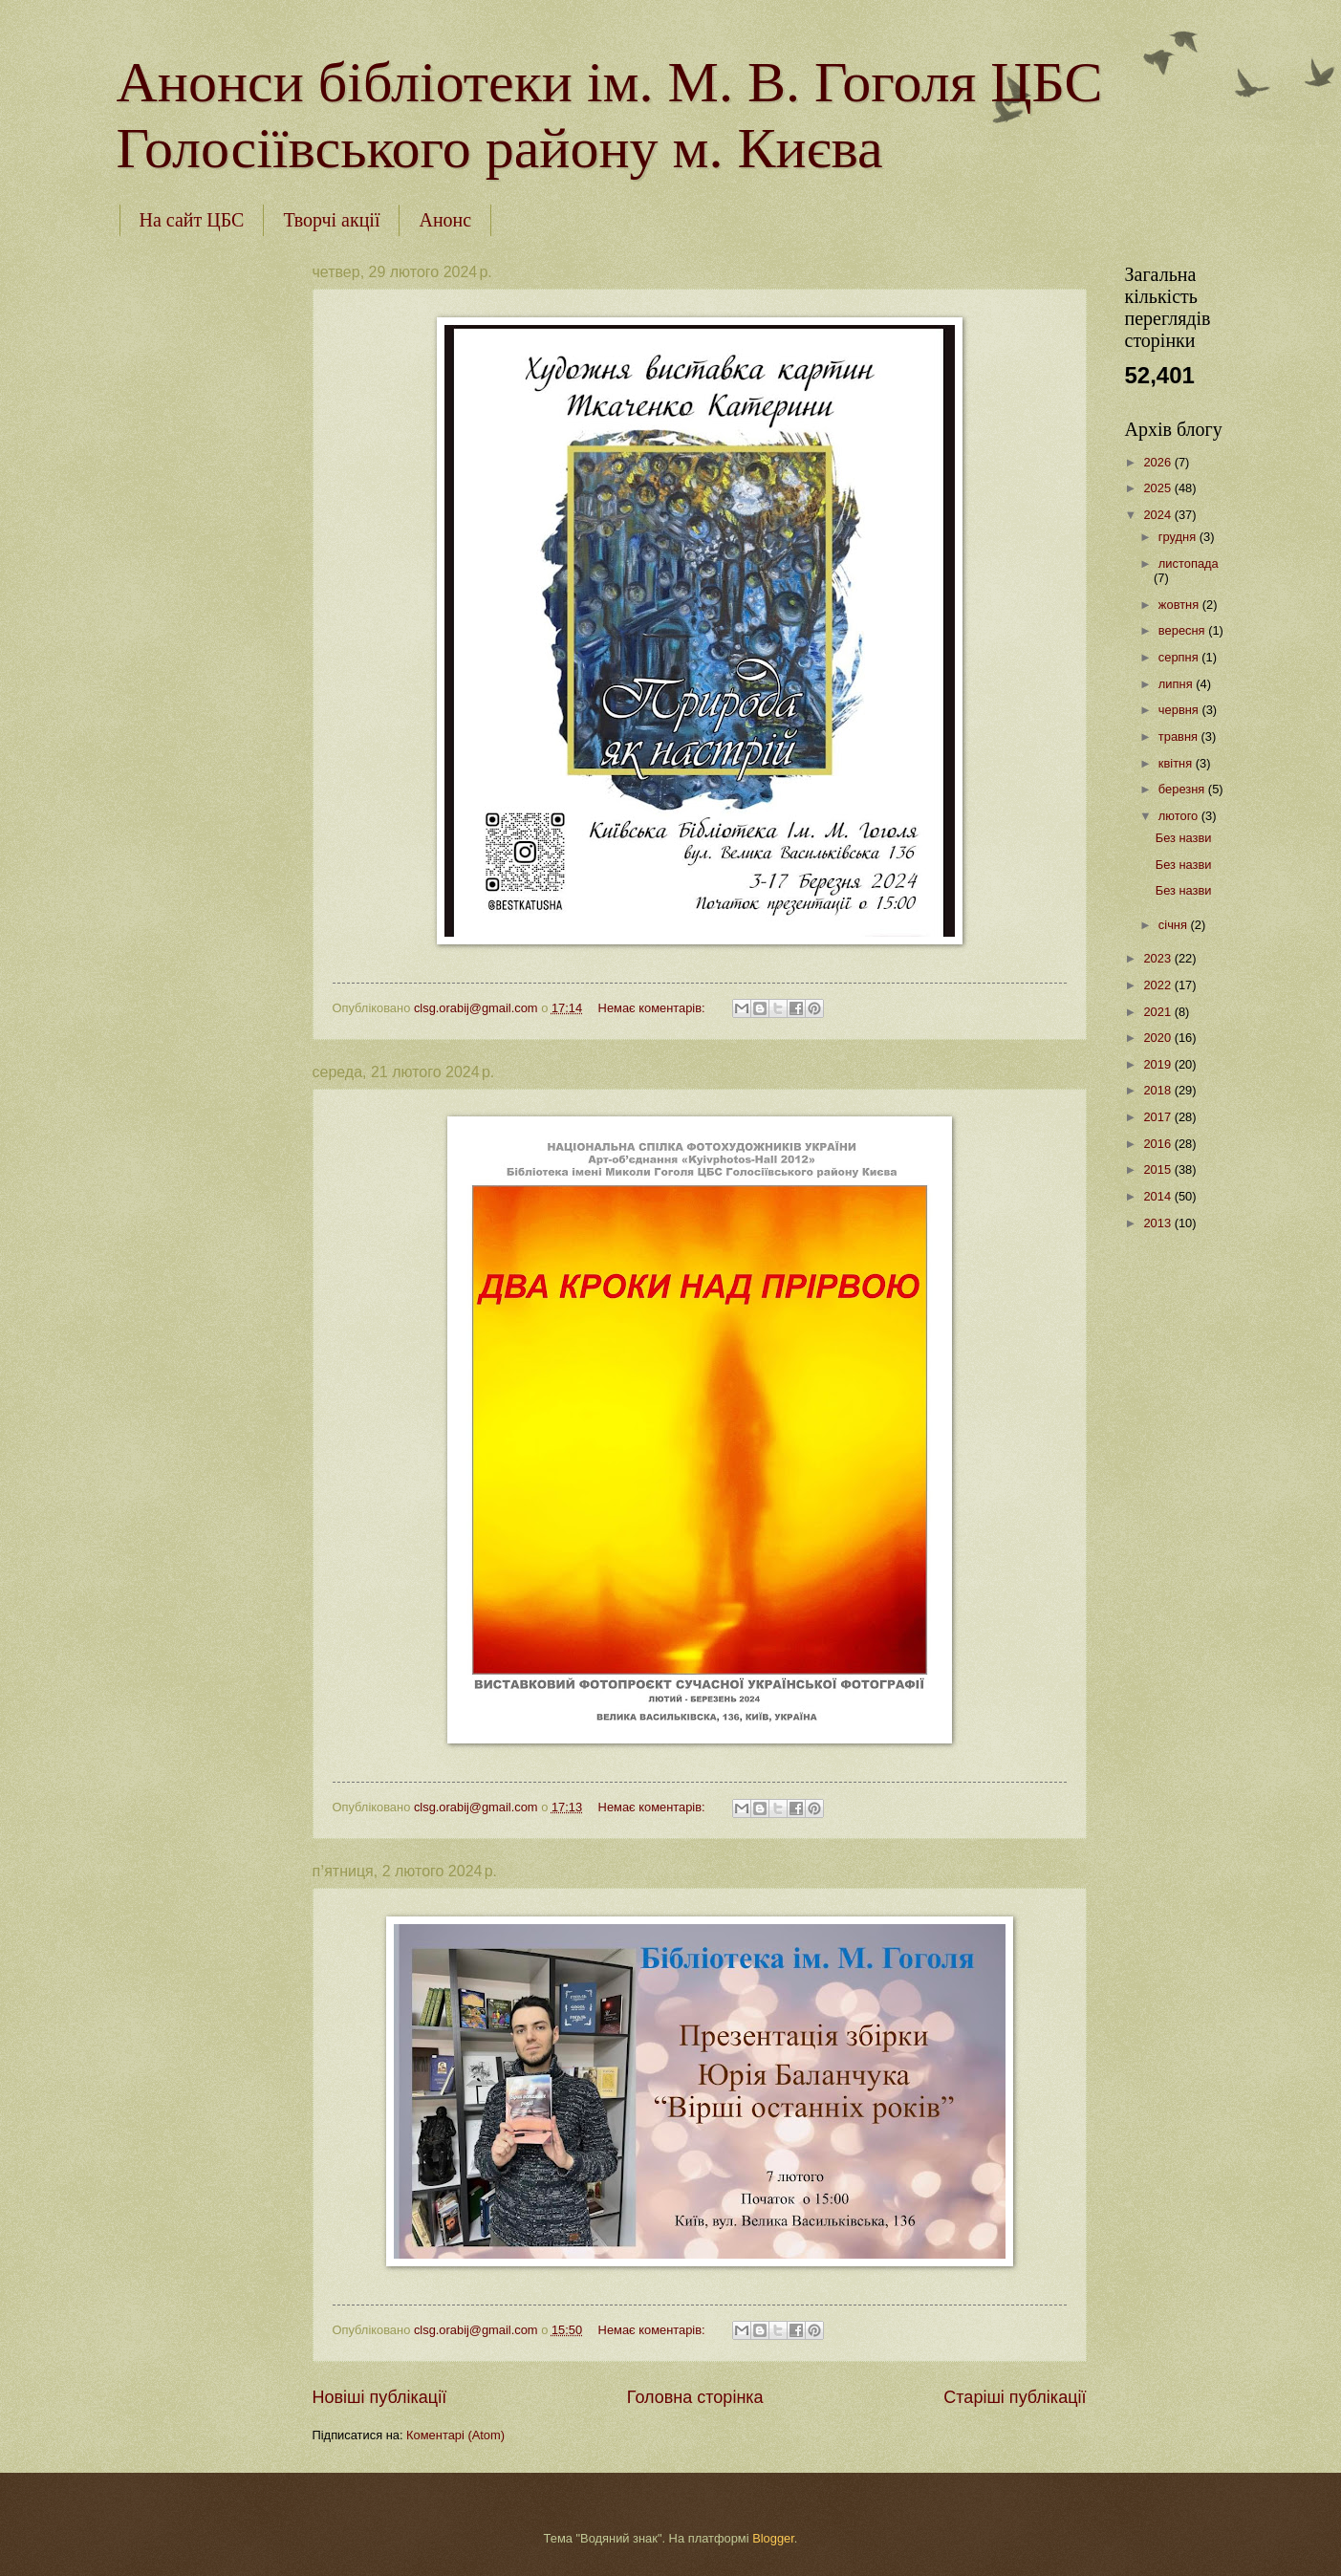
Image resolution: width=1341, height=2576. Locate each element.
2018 (1158, 1090)
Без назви (1184, 838)
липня (1177, 684)
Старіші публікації (1014, 2397)
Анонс (445, 219)
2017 (1158, 1117)
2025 (1158, 488)
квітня (1177, 763)
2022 (1158, 985)
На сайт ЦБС (192, 219)
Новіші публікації (380, 2397)
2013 (1158, 1223)
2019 (1158, 1064)
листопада (1188, 563)
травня (1179, 736)
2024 (1158, 515)
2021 (1158, 1012)
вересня (1183, 630)
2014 (1158, 1196)
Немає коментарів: (653, 1008)
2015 (1158, 1169)
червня (1180, 710)
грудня (1179, 537)
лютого (1179, 816)
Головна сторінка (695, 2397)
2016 (1158, 1143)
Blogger (773, 2538)
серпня (1179, 657)
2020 (1158, 1037)
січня (1174, 925)
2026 (1158, 462)
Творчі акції (331, 219)
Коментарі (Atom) (455, 2435)
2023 (1158, 958)
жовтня (1180, 604)
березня (1183, 789)
